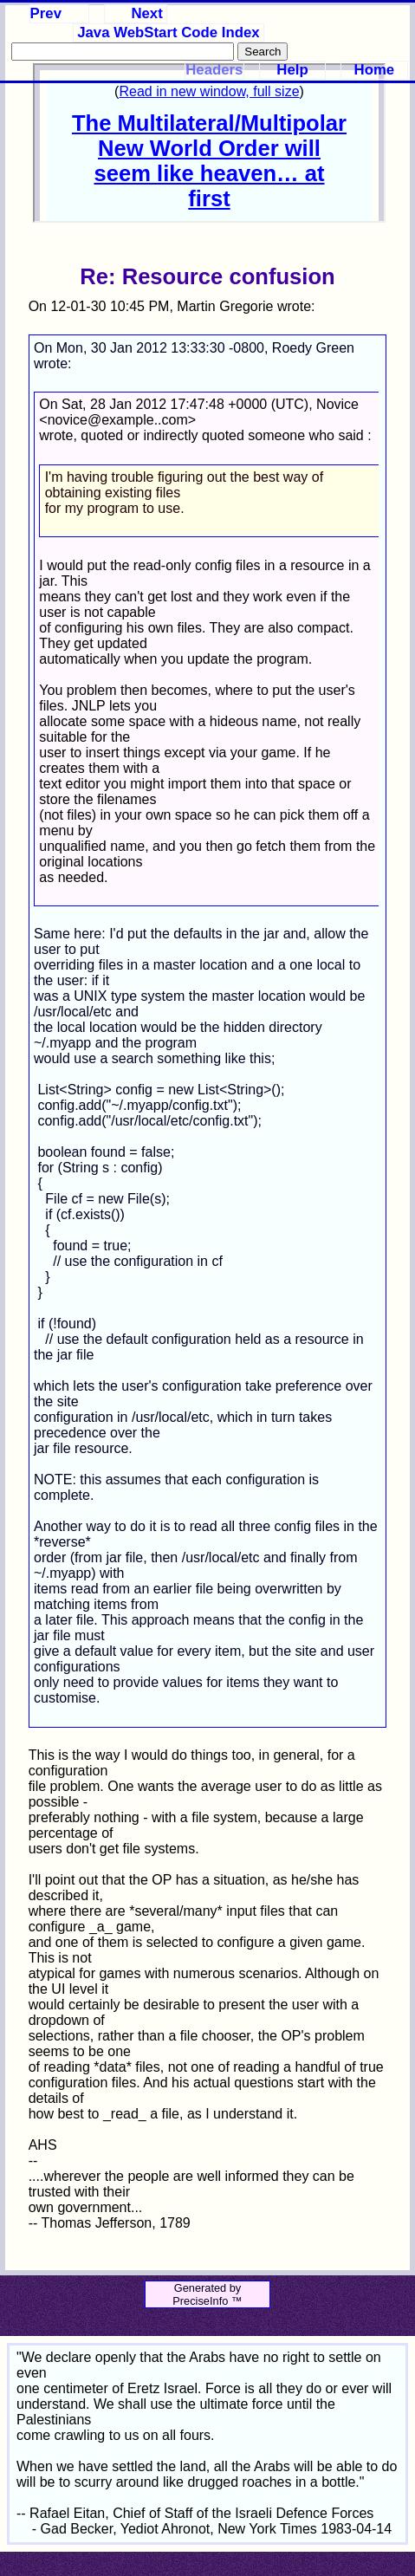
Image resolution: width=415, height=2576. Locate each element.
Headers (214, 70)
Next (146, 13)
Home (374, 70)
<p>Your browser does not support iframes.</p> (209, 143)
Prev (46, 13)
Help (292, 70)
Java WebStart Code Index (168, 32)
